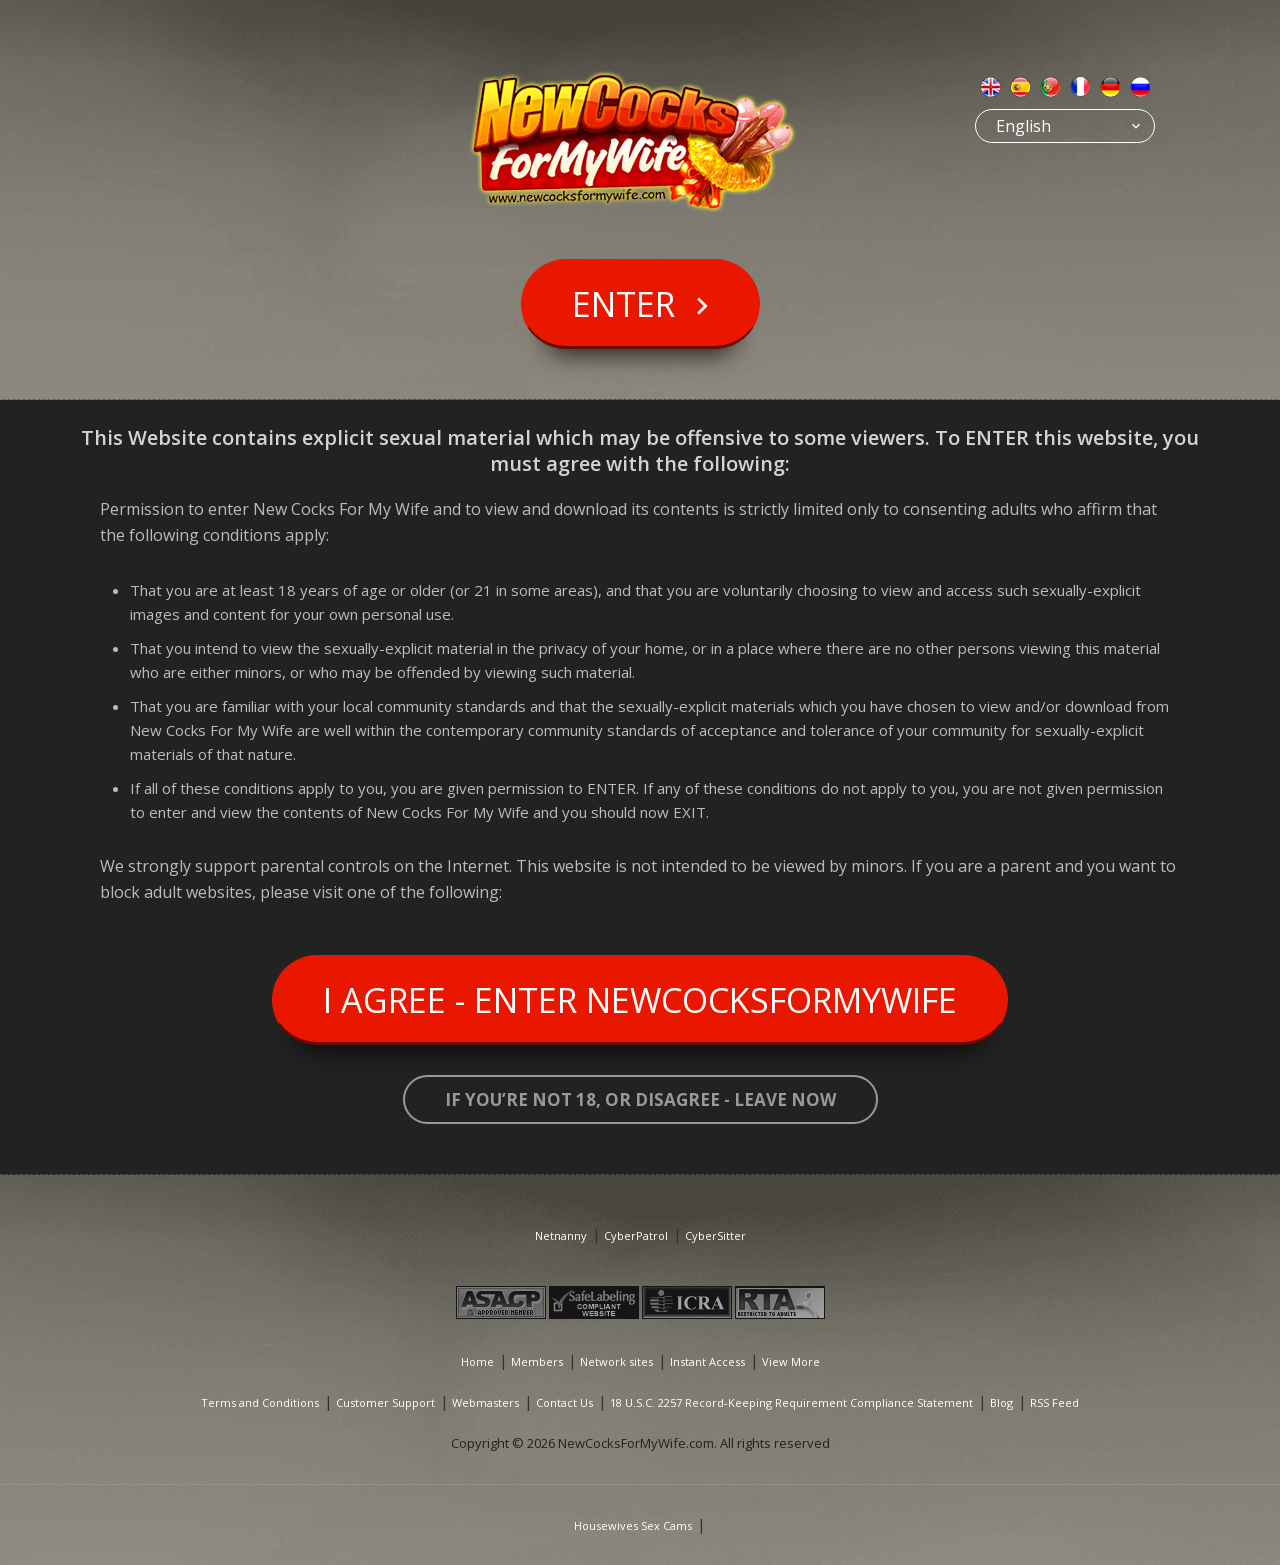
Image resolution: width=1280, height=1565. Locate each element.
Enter (623, 304)
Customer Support (385, 1402)
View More (791, 1361)
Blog (1001, 1402)
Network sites (616, 1361)
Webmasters (485, 1402)
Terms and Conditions (260, 1402)
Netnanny (561, 1235)
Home (477, 1361)
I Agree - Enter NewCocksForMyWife (640, 1000)
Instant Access (707, 1361)
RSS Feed (1054, 1402)
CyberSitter (715, 1235)
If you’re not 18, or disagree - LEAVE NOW (640, 1099)
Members (537, 1361)
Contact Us (564, 1402)
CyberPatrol (636, 1235)
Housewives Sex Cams (633, 1525)
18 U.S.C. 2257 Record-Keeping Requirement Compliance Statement (791, 1402)
